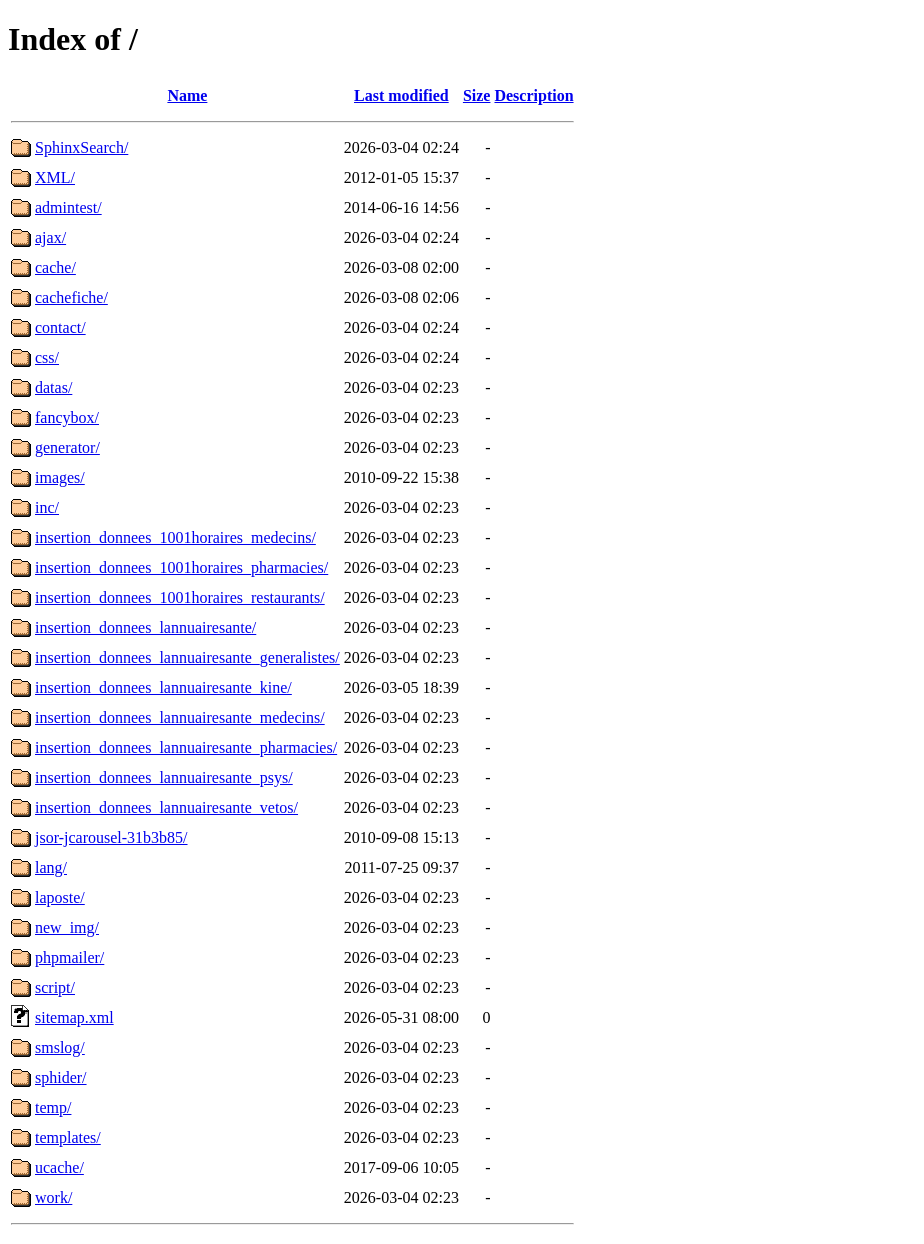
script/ (55, 987)
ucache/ (59, 1167)
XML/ (55, 177)
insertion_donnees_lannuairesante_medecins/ (180, 717)
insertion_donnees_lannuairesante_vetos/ (166, 807)
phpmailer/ (69, 957)
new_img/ (67, 927)
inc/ (47, 507)
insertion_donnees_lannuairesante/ (145, 627)
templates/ (68, 1137)
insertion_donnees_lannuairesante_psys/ (164, 777)
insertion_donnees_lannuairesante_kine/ (163, 687)
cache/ (55, 267)
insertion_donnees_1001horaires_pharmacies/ (181, 567)
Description (533, 95)
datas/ (53, 387)
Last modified (401, 95)
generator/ (67, 447)
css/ (47, 357)
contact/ (60, 327)
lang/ (51, 867)
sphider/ (61, 1077)
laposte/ (60, 897)
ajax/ (50, 237)
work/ (53, 1197)
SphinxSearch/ (81, 147)
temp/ (53, 1107)
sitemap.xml (74, 1017)
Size (477, 95)
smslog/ (60, 1047)
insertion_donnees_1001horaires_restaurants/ (180, 597)
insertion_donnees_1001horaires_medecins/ (175, 537)
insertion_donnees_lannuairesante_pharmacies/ (186, 747)
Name (187, 95)
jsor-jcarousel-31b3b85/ (111, 837)
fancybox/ (67, 417)
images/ (60, 477)
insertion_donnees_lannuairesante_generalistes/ (187, 657)
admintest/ (68, 207)
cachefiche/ (71, 297)
